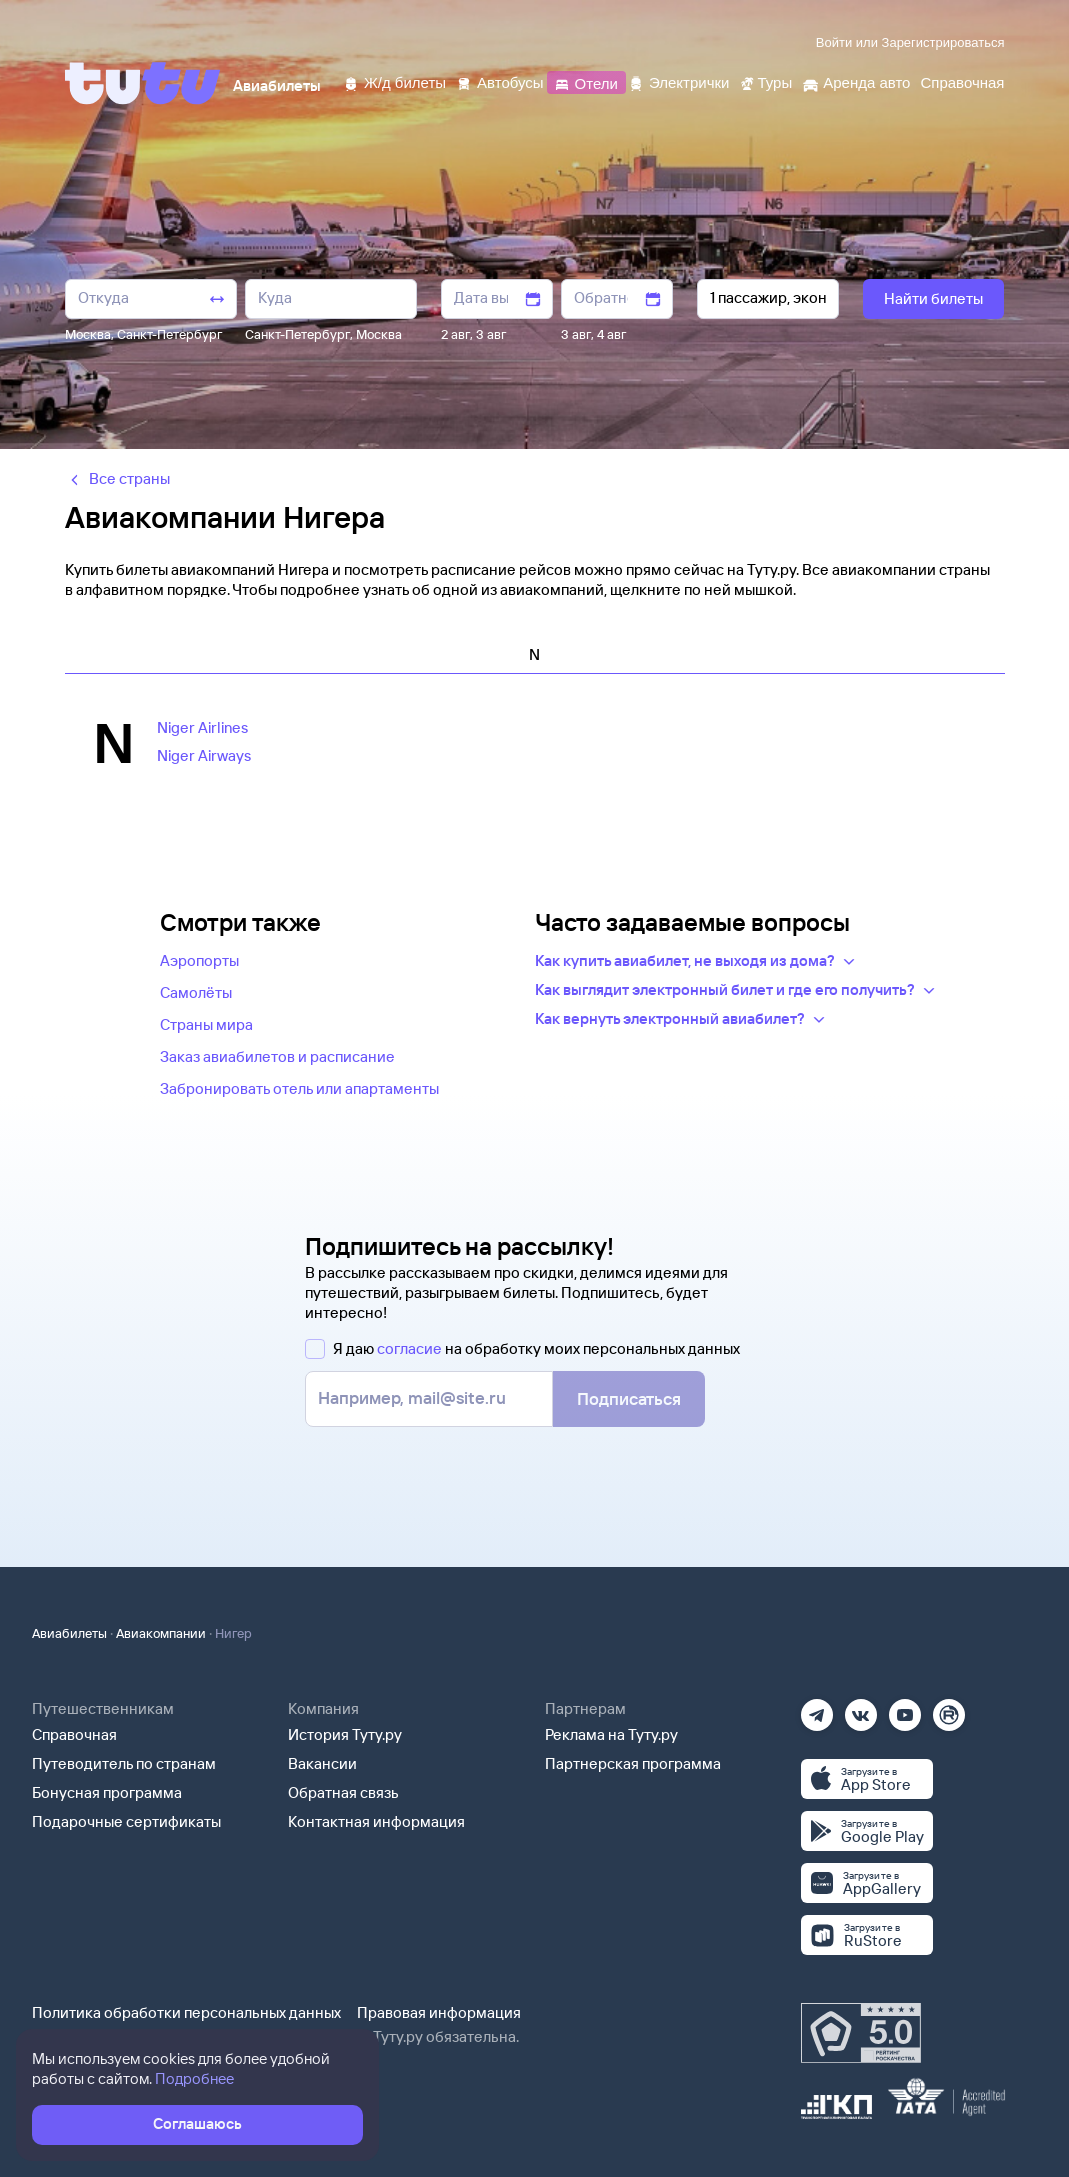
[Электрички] (678, 81)
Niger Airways (204, 755)
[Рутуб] (949, 1708)
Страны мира (206, 1024)
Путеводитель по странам (124, 1763)
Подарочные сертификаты (126, 1821)
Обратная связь (343, 1792)
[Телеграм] (817, 1708)
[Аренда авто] (856, 81)
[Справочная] (962, 81)
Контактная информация (376, 1821)
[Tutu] (143, 83)
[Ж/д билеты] (394, 81)
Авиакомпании (161, 1633)
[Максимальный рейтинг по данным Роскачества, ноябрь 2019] (861, 2033)
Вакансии (322, 1763)
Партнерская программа (633, 1763)
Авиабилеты (69, 1633)
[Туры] (765, 81)
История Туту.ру (345, 1734)
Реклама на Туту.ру (611, 1734)
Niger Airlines (202, 727)
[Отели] (586, 81)
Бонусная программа (107, 1792)
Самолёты (196, 992)
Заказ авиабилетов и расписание (277, 1056)
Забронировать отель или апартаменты (299, 1088)
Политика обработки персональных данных (186, 2012)
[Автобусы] (500, 81)
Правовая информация (439, 2012)
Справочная (74, 1734)
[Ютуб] (905, 1708)
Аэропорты (199, 960)
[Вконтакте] (861, 1708)
